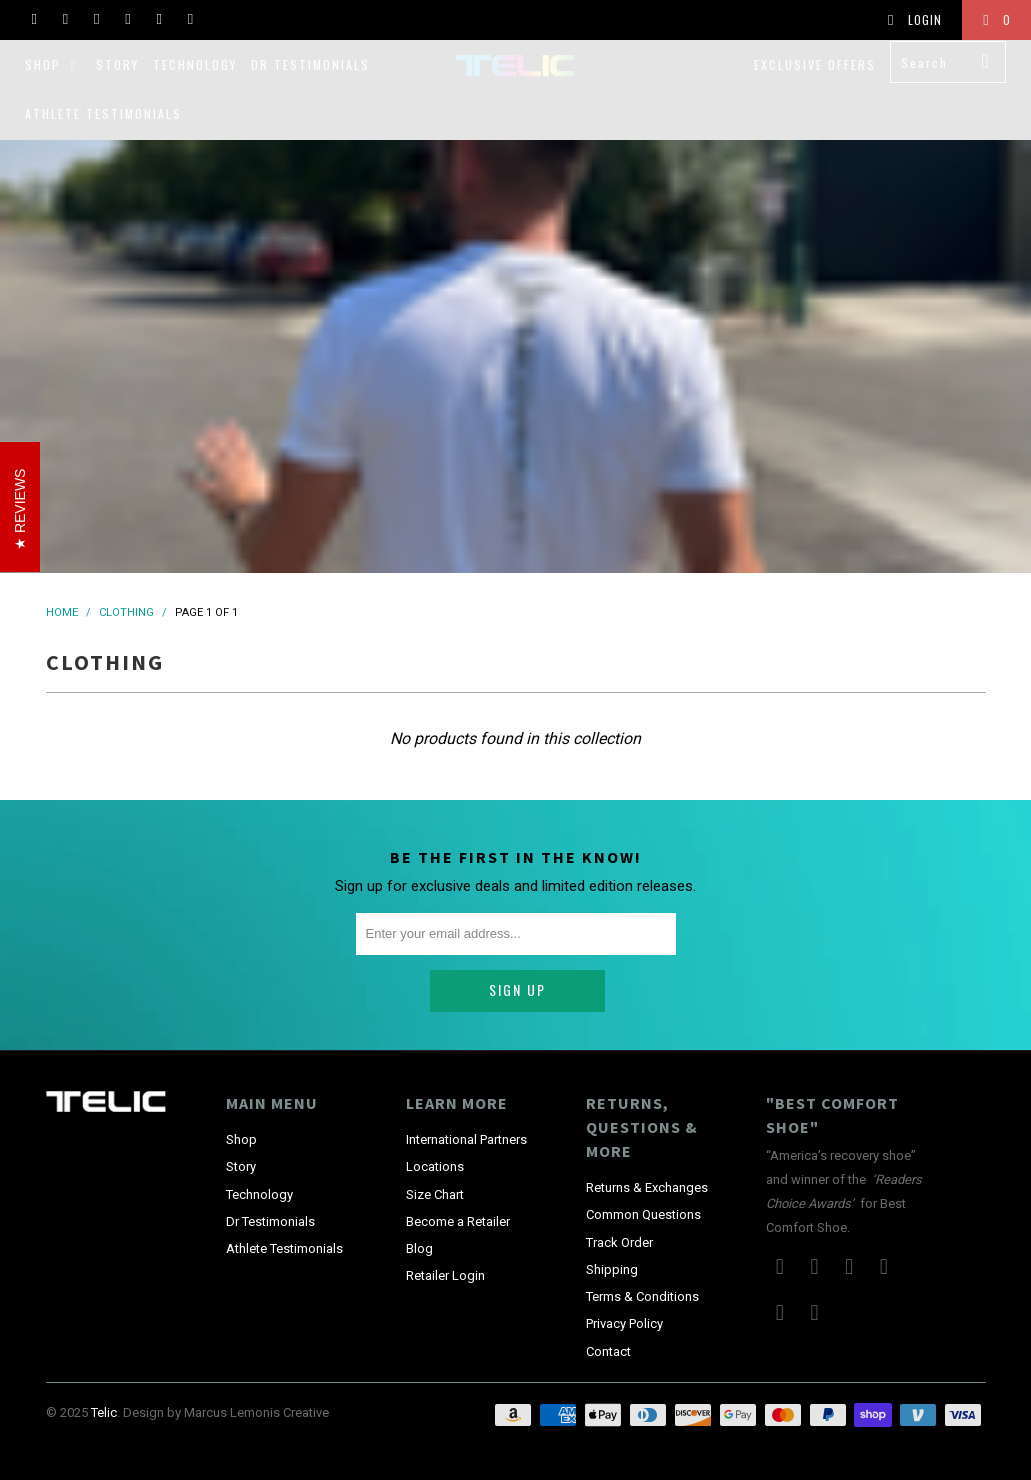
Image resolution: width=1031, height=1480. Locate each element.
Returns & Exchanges (647, 1142)
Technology (195, 64)
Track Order (619, 1196)
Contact (608, 1305)
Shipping (612, 1223)
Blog (419, 1203)
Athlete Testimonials (103, 113)
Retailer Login (445, 1230)
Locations (435, 1121)
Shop (53, 64)
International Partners (466, 1094)
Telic (104, 1367)
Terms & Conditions (642, 1251)
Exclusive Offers (815, 64)
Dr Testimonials (310, 64)
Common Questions (643, 1169)
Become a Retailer (458, 1175)
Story (117, 64)
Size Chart (435, 1148)
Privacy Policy (624, 1278)
